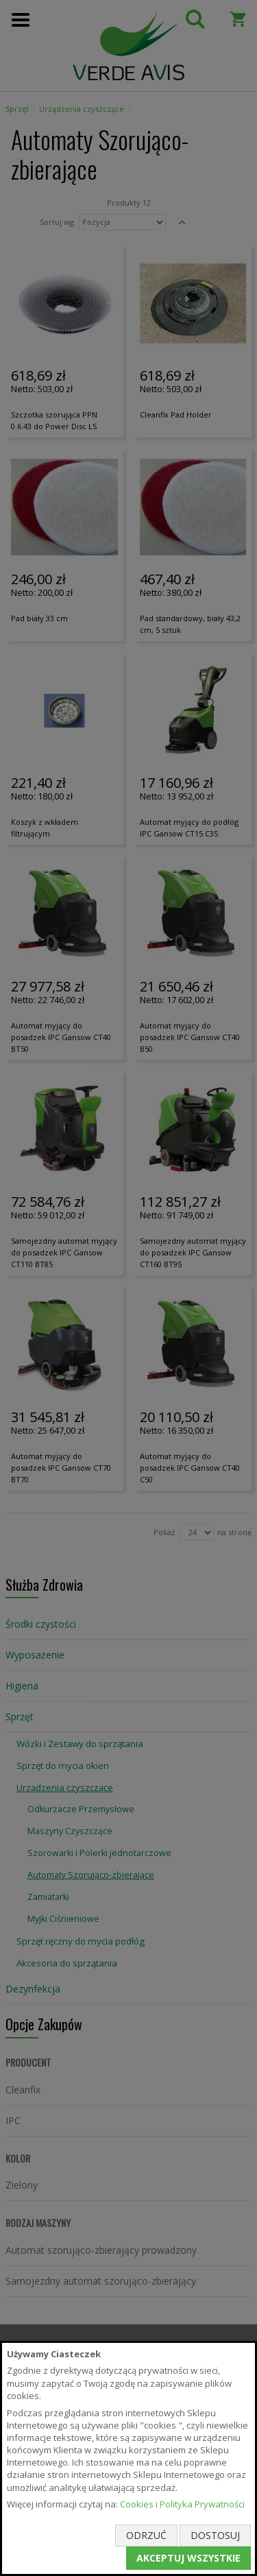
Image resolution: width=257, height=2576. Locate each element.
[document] (128, 2458)
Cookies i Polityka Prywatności (182, 2504)
